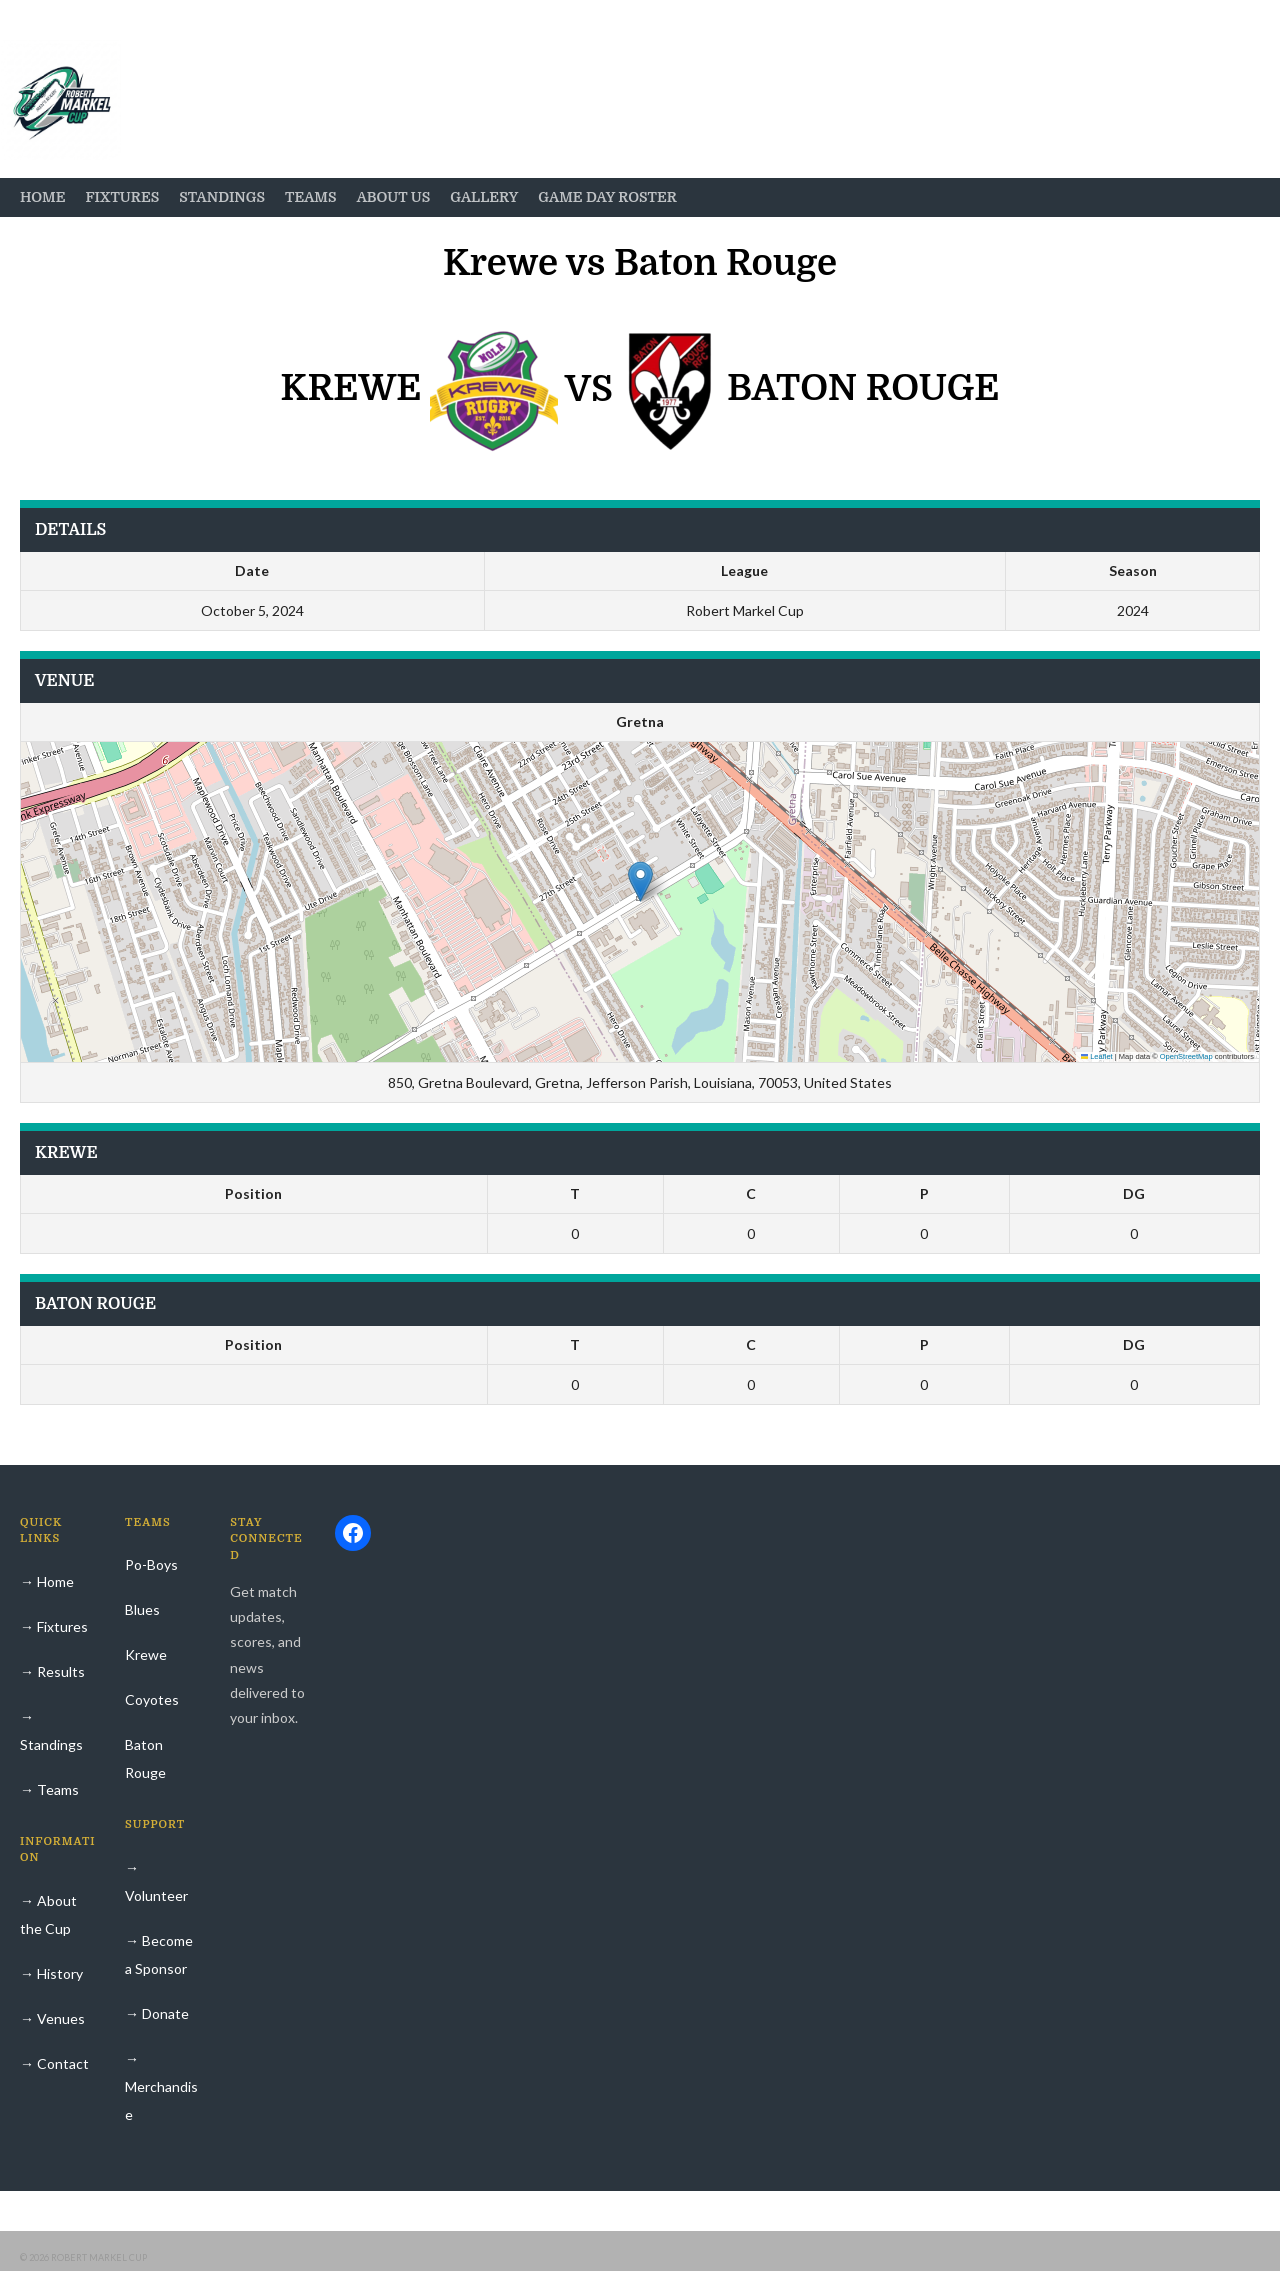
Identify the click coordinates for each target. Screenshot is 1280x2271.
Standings (222, 197)
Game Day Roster (607, 197)
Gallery (484, 197)
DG (1134, 1193)
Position (253, 1193)
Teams (311, 197)
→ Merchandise (161, 2086)
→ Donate (157, 2013)
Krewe (146, 1654)
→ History (51, 1973)
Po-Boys (151, 1564)
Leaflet (1097, 1056)
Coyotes (152, 1699)
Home (42, 197)
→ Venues (52, 2018)
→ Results (52, 1671)
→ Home (47, 1581)
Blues (142, 1609)
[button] (640, 881)
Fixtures (122, 197)
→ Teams (49, 1789)
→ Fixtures (54, 1626)
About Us (394, 197)
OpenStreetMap (1186, 1056)
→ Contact (54, 2063)
